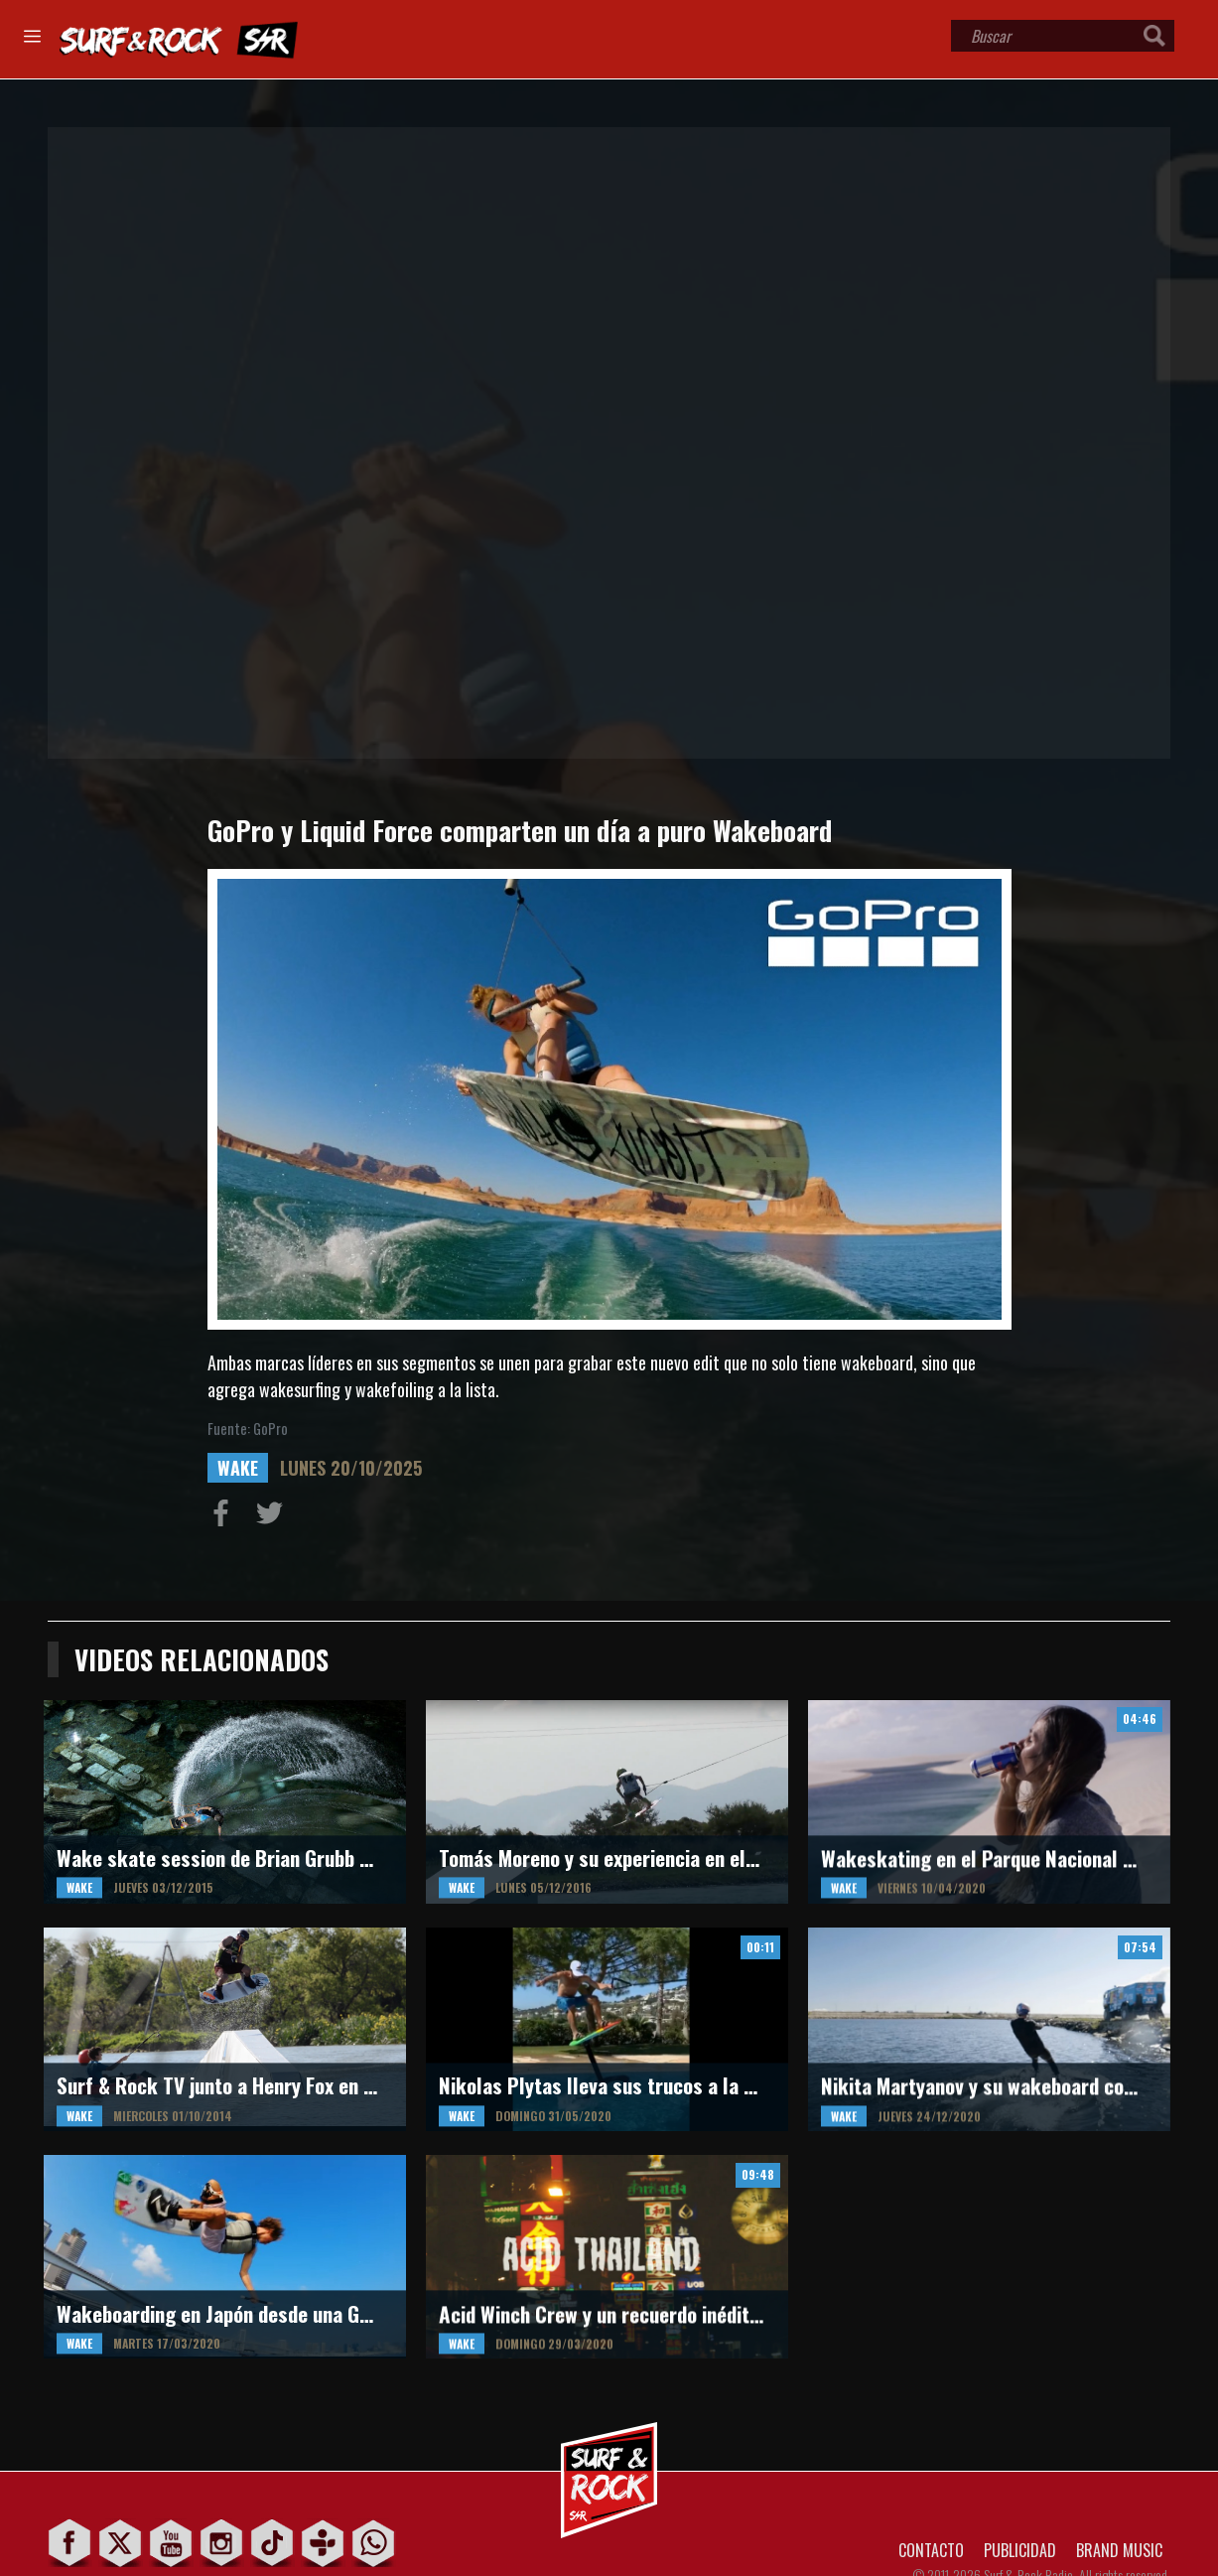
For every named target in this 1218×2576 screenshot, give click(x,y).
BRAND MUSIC (1119, 2550)
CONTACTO (931, 2550)
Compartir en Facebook (225, 1517)
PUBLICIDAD (1020, 2550)
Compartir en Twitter (274, 1517)
